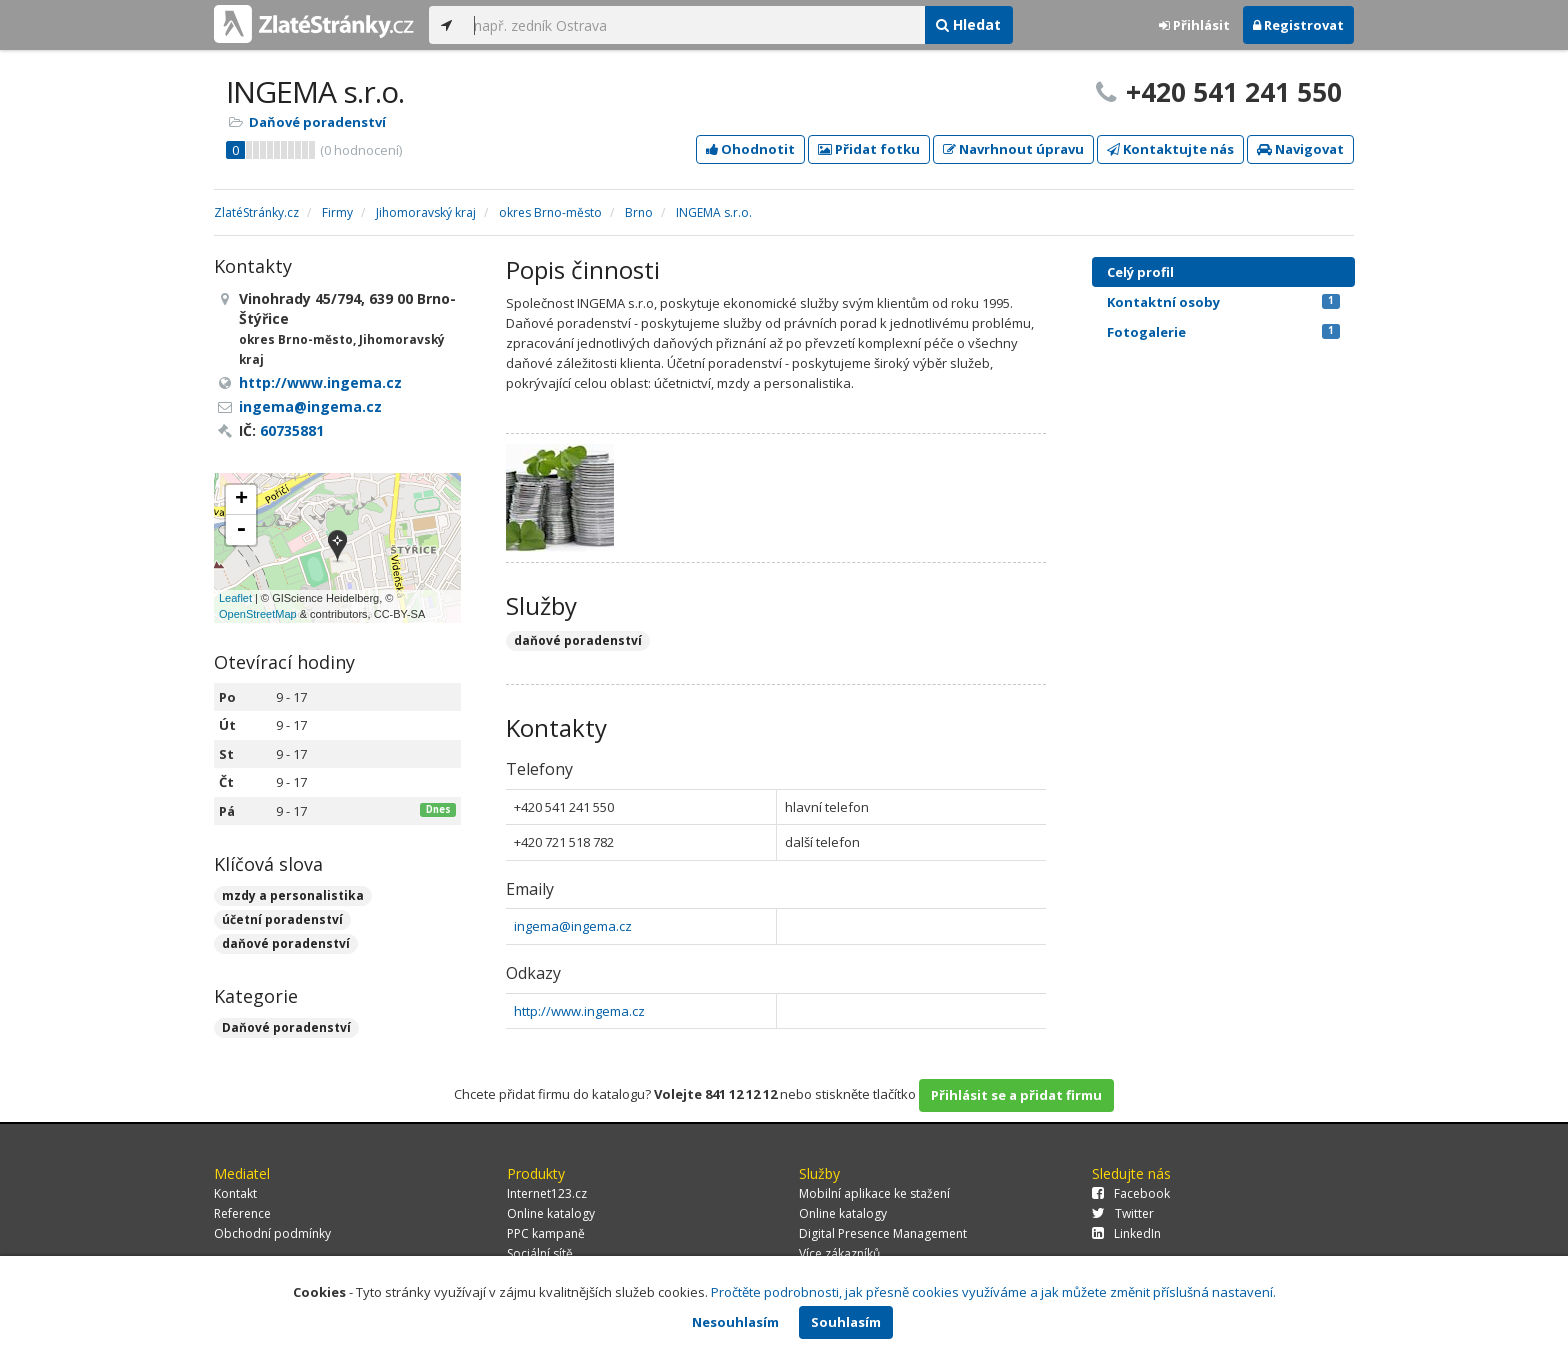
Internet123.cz (547, 1193)
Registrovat (1298, 25)
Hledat (968, 24)
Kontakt (235, 1193)
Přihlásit (1194, 25)
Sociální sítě (540, 1253)
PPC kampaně (546, 1233)
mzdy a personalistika (293, 895)
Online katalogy (551, 1213)
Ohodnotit (750, 149)
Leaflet (235, 598)
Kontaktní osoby (1223, 302)
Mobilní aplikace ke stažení (874, 1193)
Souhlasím (846, 1322)
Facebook (1131, 1193)
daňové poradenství (286, 943)
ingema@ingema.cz (573, 926)
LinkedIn (1126, 1233)
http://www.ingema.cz (579, 1011)
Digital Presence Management (883, 1233)
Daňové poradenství (317, 122)
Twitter (1123, 1213)
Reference (242, 1213)
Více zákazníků (839, 1253)
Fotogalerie (1223, 332)
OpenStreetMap (258, 614)
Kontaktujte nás (1170, 149)
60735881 (292, 430)
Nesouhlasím (735, 1322)
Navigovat (1300, 149)
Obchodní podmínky (272, 1233)
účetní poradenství (282, 919)
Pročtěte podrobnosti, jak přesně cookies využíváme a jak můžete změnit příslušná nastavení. (993, 1292)
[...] (694, 25)
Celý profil (1140, 272)
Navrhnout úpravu (1013, 149)
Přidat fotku (869, 149)
